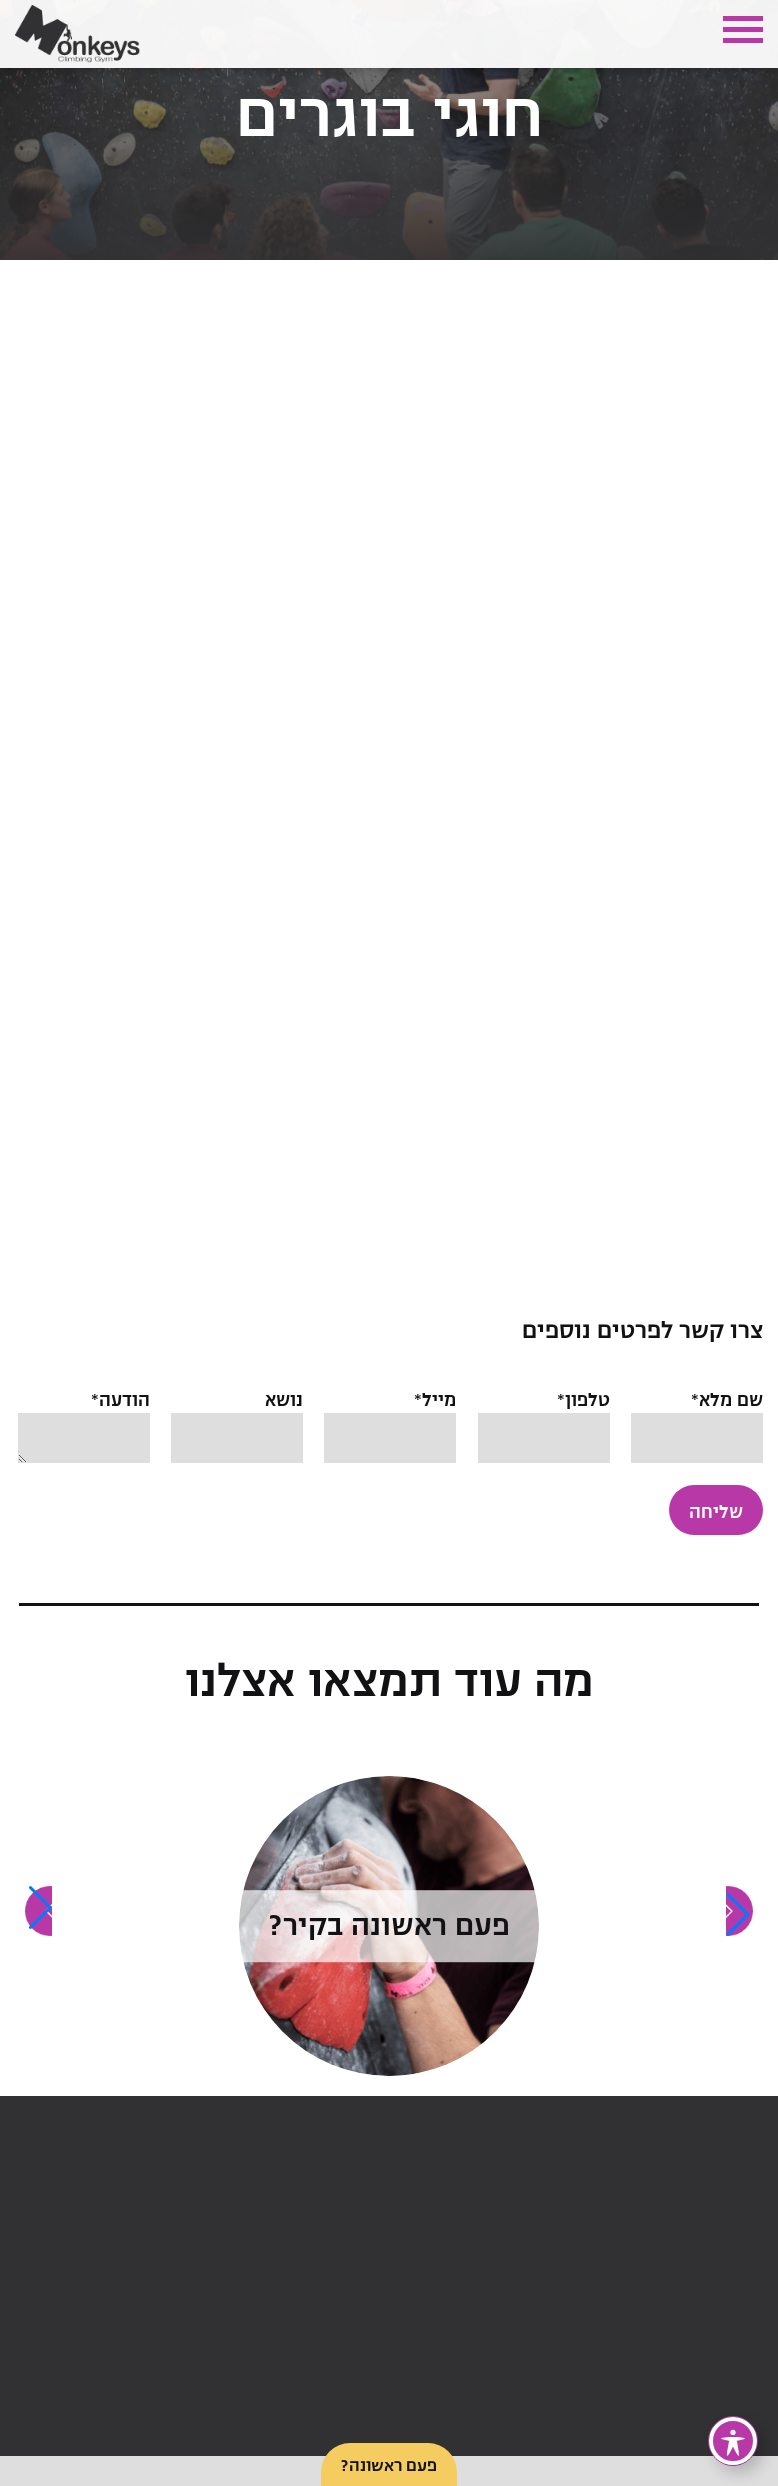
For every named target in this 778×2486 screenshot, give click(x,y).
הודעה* (84, 1428)
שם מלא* (697, 1419)
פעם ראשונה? (389, 2466)
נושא (237, 1419)
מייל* (390, 1419)
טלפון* (544, 1419)
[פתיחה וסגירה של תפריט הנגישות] (733, 2441)
